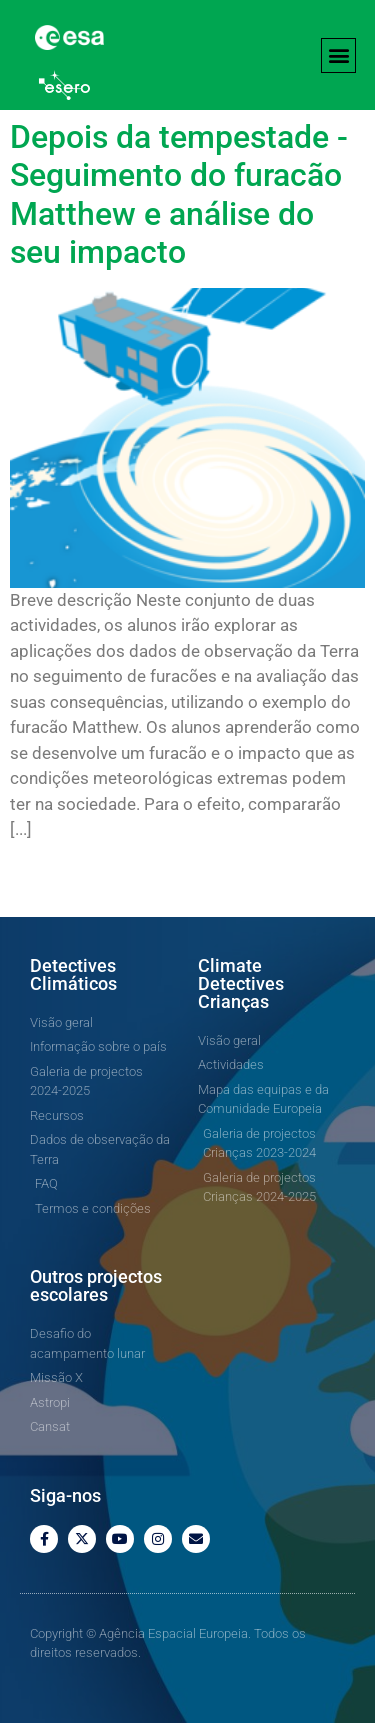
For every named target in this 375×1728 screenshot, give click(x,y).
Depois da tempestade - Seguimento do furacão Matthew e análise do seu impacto (179, 199)
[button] (338, 55)
